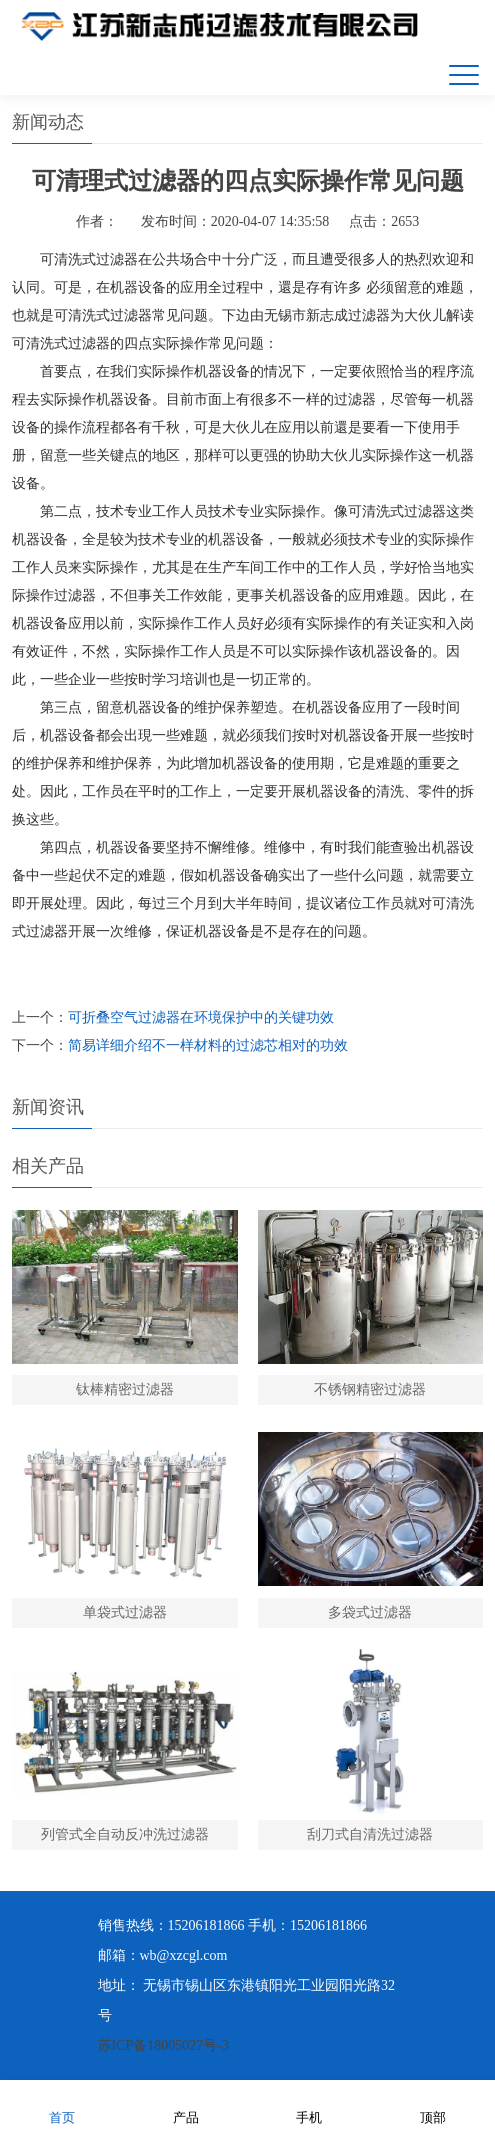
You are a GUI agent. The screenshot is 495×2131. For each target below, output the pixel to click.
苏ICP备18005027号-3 (163, 2045)
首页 (62, 2104)
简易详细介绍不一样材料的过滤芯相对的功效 (208, 1045)
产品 (186, 2104)
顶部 (433, 2104)
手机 (309, 2104)
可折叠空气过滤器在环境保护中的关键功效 (201, 1017)
